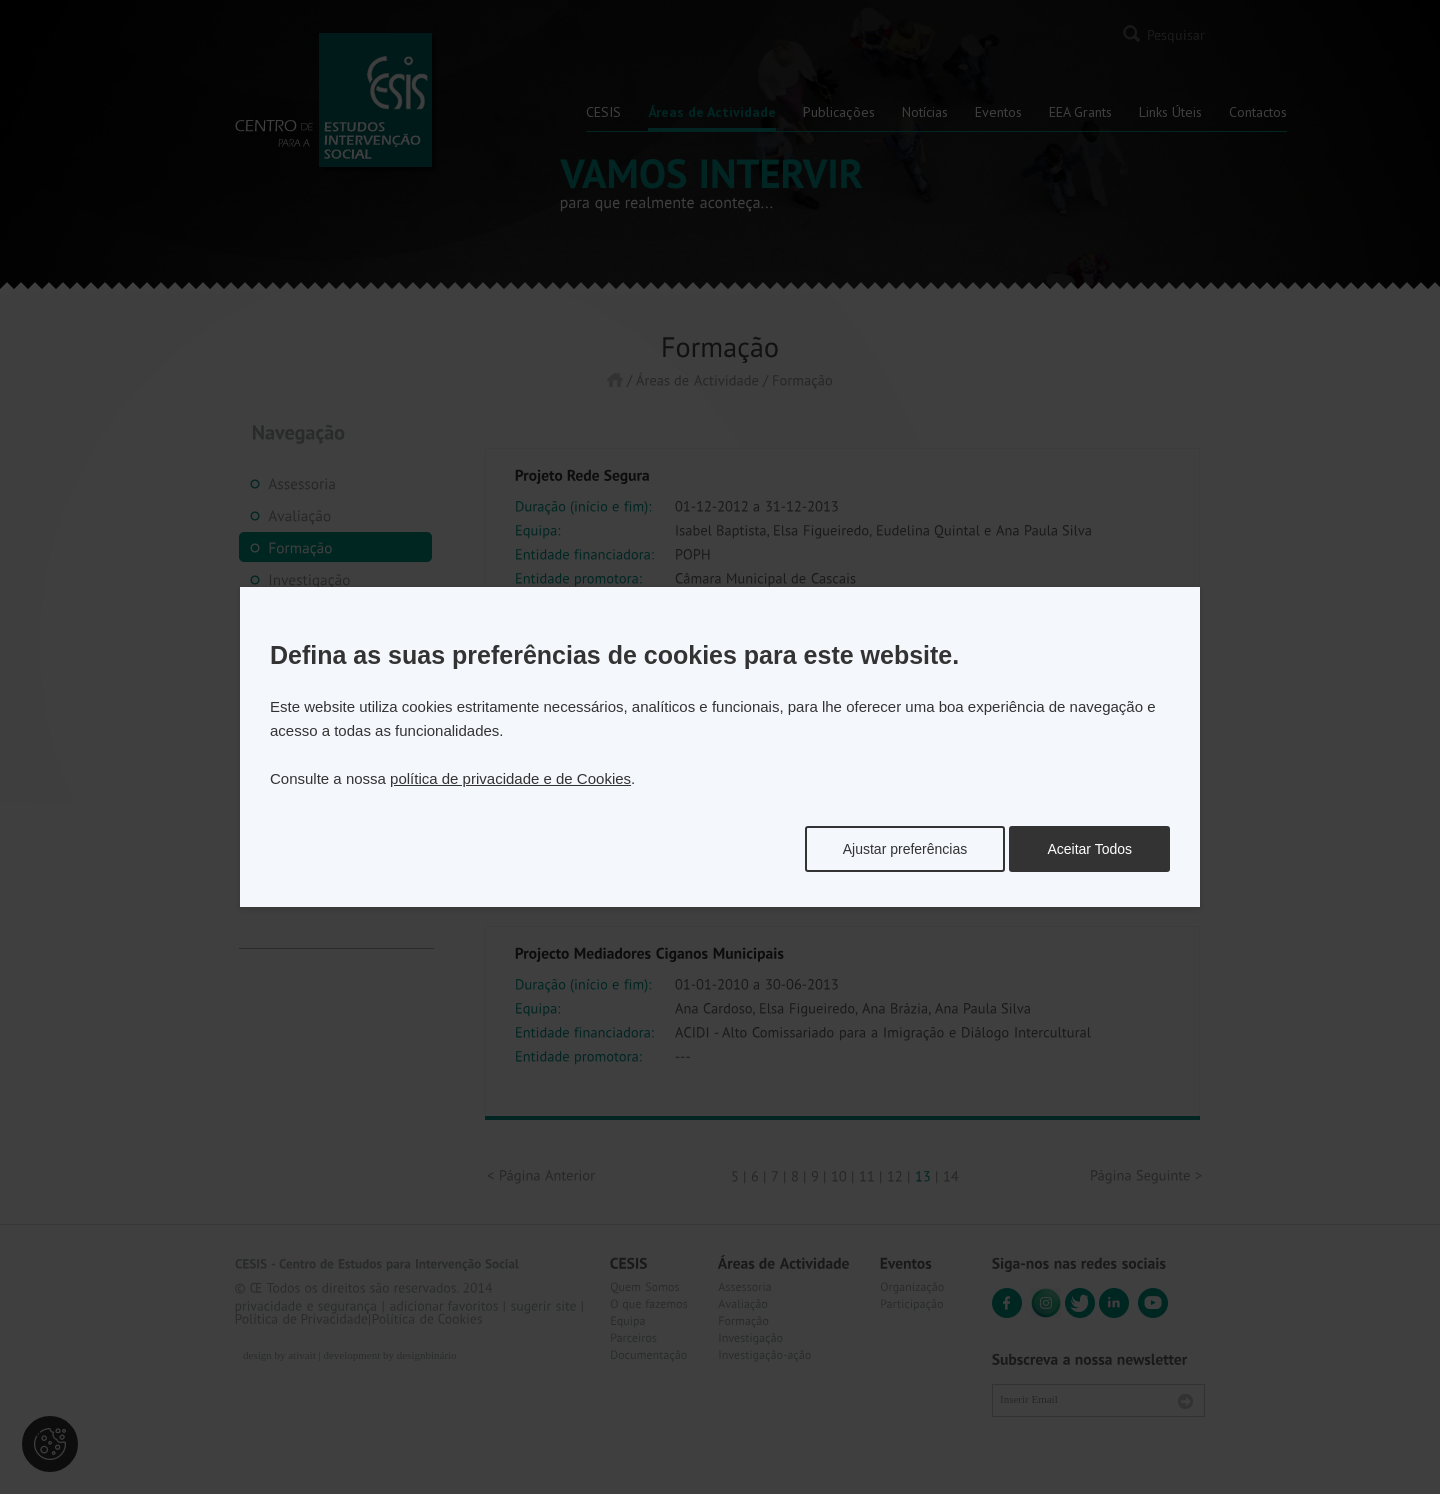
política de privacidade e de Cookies (510, 778)
